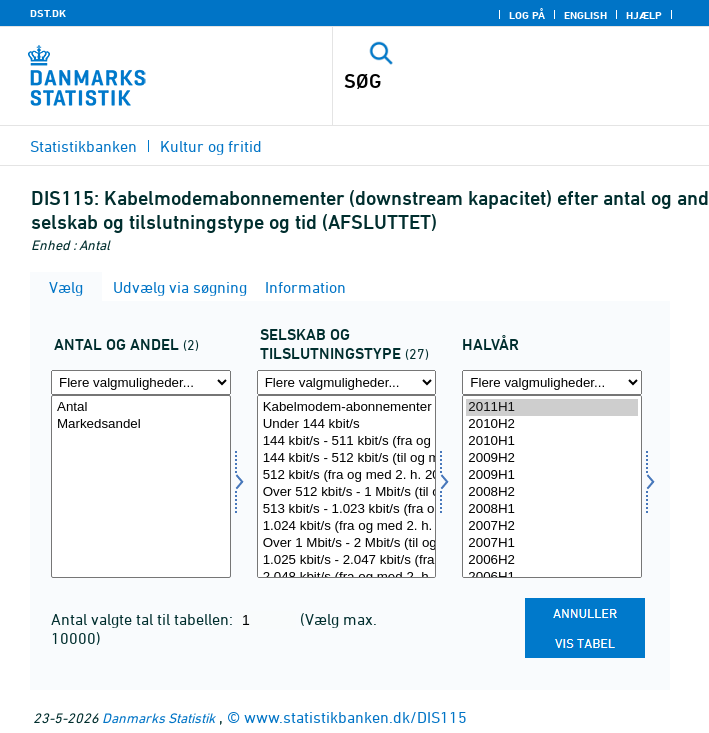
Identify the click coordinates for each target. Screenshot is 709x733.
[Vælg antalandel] (141, 486)
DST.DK (48, 13)
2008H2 (552, 492)
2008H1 (552, 509)
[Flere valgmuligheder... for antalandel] (141, 382)
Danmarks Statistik (158, 717)
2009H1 (552, 475)
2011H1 (552, 407)
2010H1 (552, 441)
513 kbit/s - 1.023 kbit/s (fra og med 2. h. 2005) (347, 509)
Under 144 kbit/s (347, 424)
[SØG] (485, 81)
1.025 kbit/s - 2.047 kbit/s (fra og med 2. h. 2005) (347, 560)
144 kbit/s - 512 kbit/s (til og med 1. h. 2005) (347, 458)
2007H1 (552, 543)
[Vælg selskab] (347, 486)
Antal (141, 407)
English (585, 15)
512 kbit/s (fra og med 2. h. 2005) (347, 475)
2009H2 (552, 458)
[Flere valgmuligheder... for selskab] (347, 382)
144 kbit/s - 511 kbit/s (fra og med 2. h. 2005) (347, 441)
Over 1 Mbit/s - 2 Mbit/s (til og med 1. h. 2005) (347, 543)
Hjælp (644, 15)
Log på (527, 15)
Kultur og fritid (211, 146)
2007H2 (552, 526)
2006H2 (552, 560)
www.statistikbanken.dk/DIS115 (355, 717)
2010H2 (552, 424)
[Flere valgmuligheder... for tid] (552, 382)
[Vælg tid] (552, 486)
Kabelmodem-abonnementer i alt (347, 407)
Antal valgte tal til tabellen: (144, 619)
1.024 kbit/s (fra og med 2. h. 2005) (347, 526)
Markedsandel (141, 424)
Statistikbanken (83, 146)
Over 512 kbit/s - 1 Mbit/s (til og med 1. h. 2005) (347, 492)
